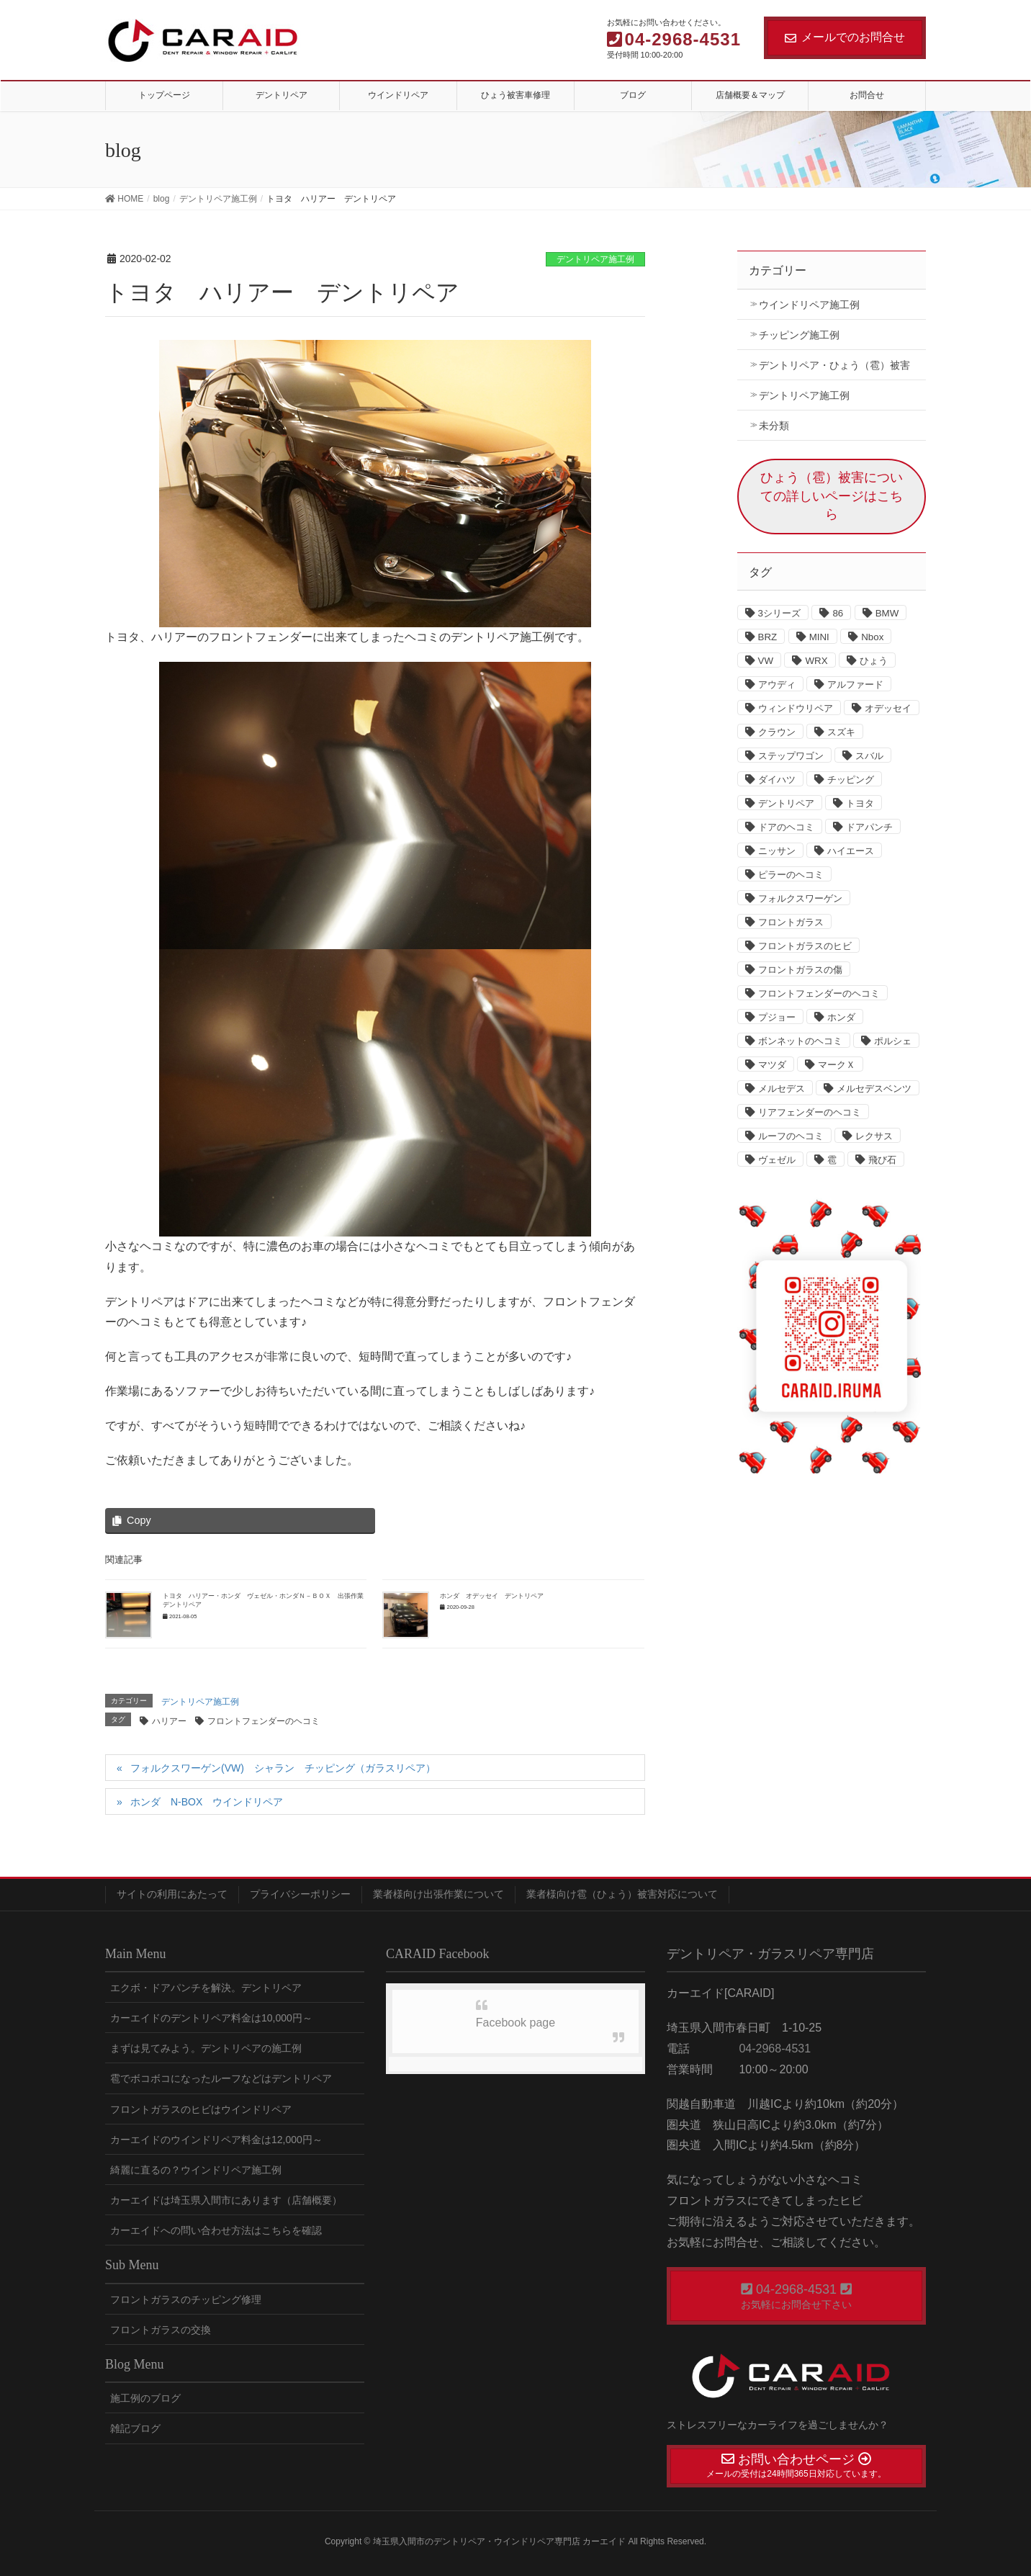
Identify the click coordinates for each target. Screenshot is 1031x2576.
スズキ (841, 732)
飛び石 (882, 1159)
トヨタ (860, 803)
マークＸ (836, 1064)
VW (765, 660)
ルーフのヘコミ (791, 1136)
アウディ (777, 684)
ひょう (874, 660)
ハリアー (169, 1721)
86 (837, 613)
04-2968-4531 (773, 2048)
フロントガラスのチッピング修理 (185, 2299)
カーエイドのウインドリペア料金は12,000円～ (216, 2139)
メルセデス (781, 1088)
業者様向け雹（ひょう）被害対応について (622, 1894)
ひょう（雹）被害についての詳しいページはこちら (831, 495)
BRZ (768, 637)
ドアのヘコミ (786, 827)
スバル (869, 755)
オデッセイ (888, 708)
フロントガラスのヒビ (805, 946)
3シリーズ (779, 613)
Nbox (872, 637)
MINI (819, 637)
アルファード (855, 684)
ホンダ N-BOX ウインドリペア (206, 1802)
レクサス (874, 1136)
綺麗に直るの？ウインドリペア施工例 (196, 2170)
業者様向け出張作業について (438, 1894)
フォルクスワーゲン (800, 898)
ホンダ (841, 1017)
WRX (816, 660)
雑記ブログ (135, 2428)
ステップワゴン (791, 755)
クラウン (777, 732)
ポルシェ (892, 1041)
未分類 (774, 425)
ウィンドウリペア (795, 708)
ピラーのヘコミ (791, 874)
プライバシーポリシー (300, 1894)
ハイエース (850, 850)
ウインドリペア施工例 (809, 304)
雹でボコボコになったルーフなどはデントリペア (221, 2078)
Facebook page (515, 2022)
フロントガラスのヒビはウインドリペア (201, 2109)
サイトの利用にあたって (172, 1894)
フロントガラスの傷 (800, 969)
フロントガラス (791, 922)
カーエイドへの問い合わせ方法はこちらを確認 (216, 2230)
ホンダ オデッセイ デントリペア (492, 1595)
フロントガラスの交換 (160, 2329)
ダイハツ (777, 779)
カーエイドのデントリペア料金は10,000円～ (211, 2018)
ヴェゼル (777, 1159)
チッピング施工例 (799, 335)
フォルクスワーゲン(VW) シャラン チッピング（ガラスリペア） (283, 1768)
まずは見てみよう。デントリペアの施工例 (206, 2048)
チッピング (850, 779)
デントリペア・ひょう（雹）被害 (834, 365)
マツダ (772, 1064)
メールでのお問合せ (845, 37)
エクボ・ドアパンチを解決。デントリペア (206, 1987)
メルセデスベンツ (874, 1088)
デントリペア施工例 (595, 259)
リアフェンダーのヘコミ (809, 1112)
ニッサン (777, 850)
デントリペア (786, 803)
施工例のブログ (145, 2398)
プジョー (777, 1017)
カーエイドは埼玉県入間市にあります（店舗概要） (226, 2200)
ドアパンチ (869, 827)
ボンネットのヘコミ (800, 1041)
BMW (887, 613)
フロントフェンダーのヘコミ (263, 1721)
